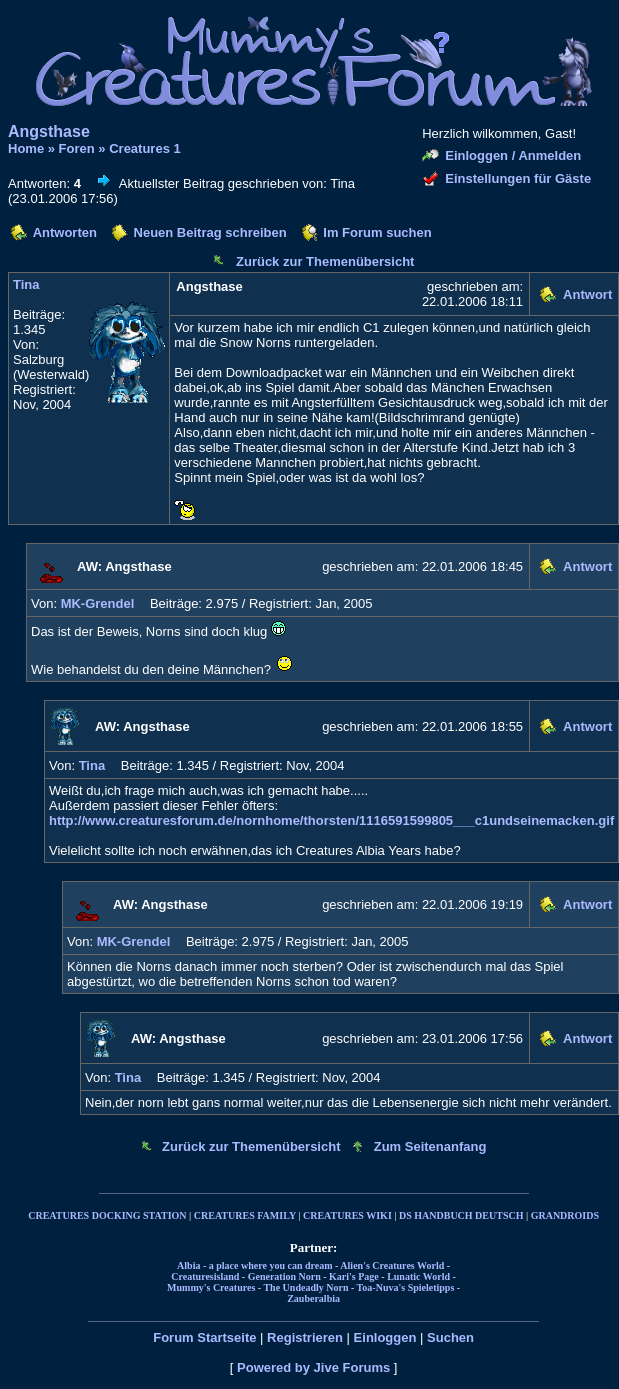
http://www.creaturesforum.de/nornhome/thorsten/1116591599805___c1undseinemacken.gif (331, 820)
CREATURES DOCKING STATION (107, 1215)
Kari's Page (354, 1276)
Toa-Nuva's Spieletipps (406, 1287)
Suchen (450, 1337)
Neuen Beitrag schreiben (210, 232)
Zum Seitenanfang (430, 1146)
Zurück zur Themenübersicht (325, 261)
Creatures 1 (145, 148)
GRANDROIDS (565, 1215)
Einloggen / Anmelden (513, 155)
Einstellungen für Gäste (518, 178)
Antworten (65, 232)
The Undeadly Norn (305, 1287)
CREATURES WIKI (347, 1215)
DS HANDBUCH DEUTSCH (461, 1215)
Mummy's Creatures (211, 1287)
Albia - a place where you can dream (254, 1265)
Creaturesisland (205, 1276)
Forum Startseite (204, 1337)
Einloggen (385, 1337)
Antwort (587, 294)
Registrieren (305, 1337)
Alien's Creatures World (392, 1265)
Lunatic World (418, 1276)
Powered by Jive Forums (313, 1367)
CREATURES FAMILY (245, 1215)
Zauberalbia (313, 1298)
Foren (77, 148)
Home (26, 148)
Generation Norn (284, 1276)
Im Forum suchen (377, 232)
